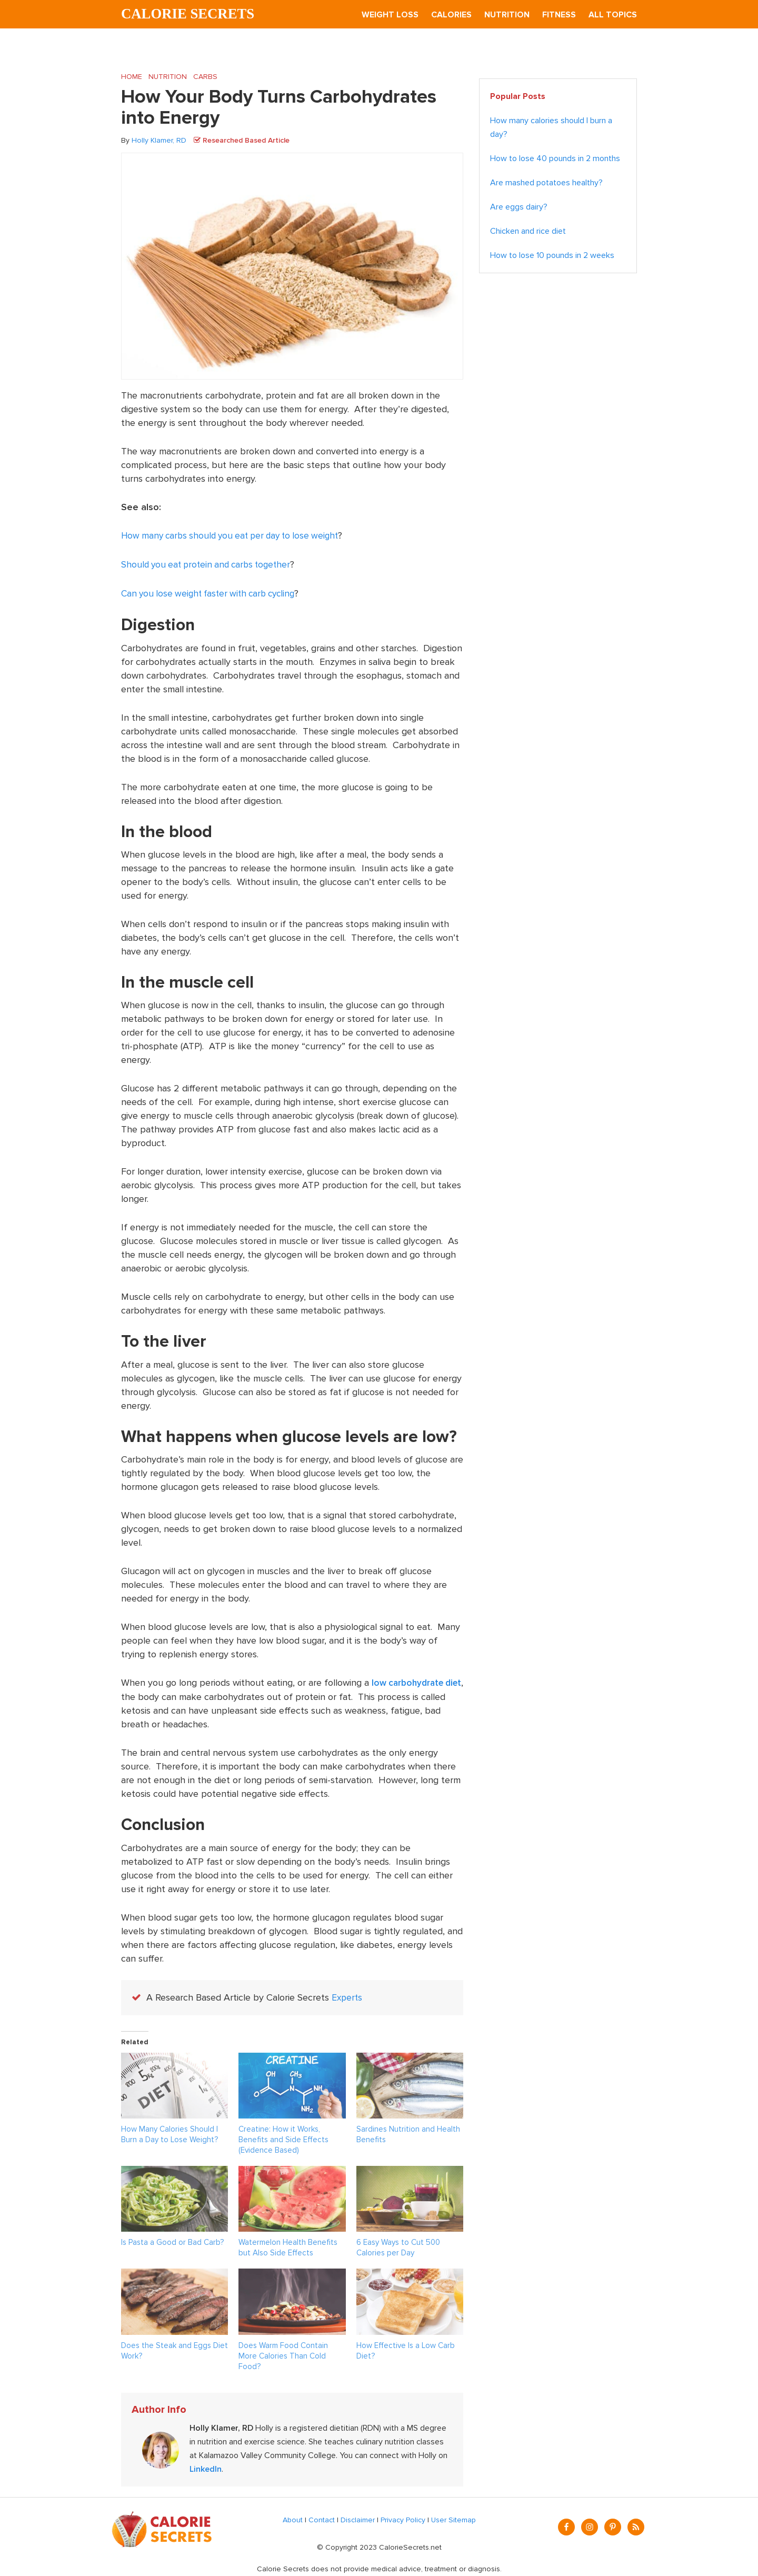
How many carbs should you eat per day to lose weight (236, 536)
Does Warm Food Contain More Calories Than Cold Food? (283, 2354)
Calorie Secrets (191, 14)
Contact (321, 2517)
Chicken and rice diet (528, 231)
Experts (348, 1996)
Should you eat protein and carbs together (210, 564)
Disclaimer (358, 2517)
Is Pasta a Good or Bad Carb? (172, 2240)
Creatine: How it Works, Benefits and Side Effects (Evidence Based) (283, 2137)
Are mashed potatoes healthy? (546, 183)
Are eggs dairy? (518, 207)
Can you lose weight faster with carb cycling (213, 593)
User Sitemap (453, 2517)
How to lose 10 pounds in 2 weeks (552, 256)
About (293, 2517)
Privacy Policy (403, 2517)
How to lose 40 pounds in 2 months (555, 159)
